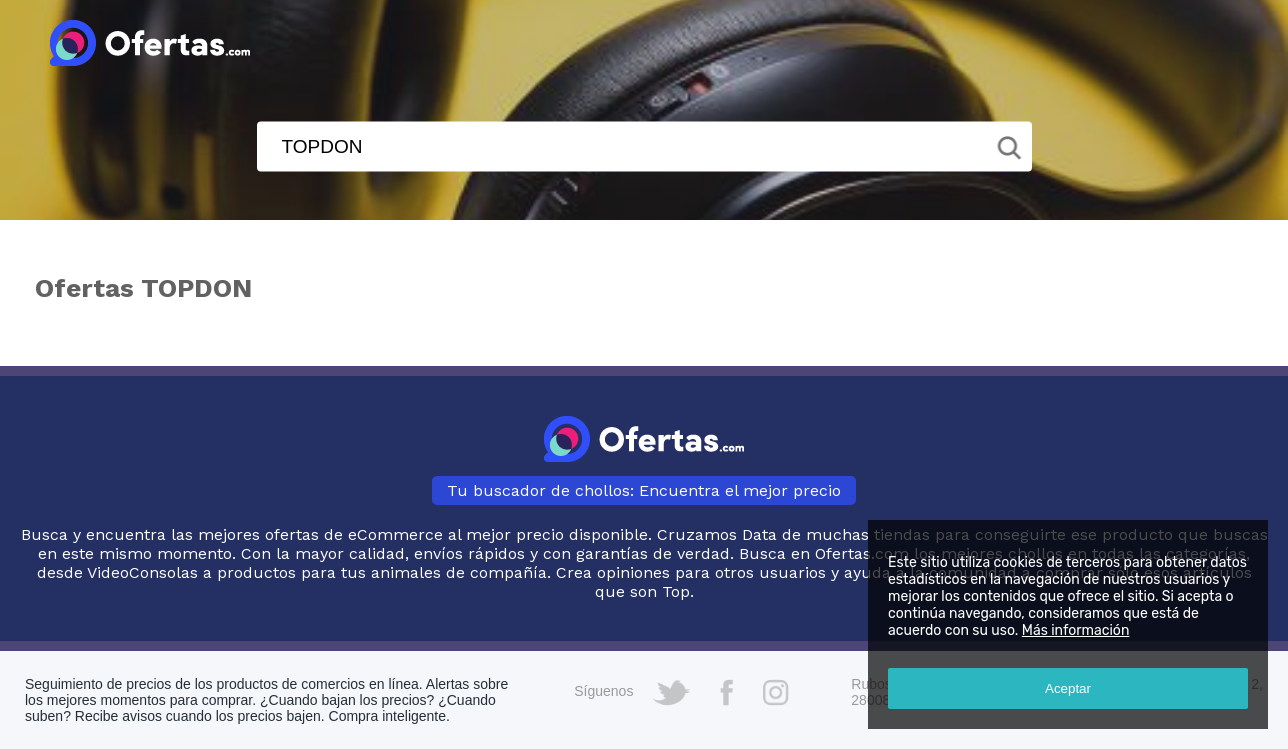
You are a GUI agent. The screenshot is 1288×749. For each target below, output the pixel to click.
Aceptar (1068, 688)
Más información (1076, 630)
